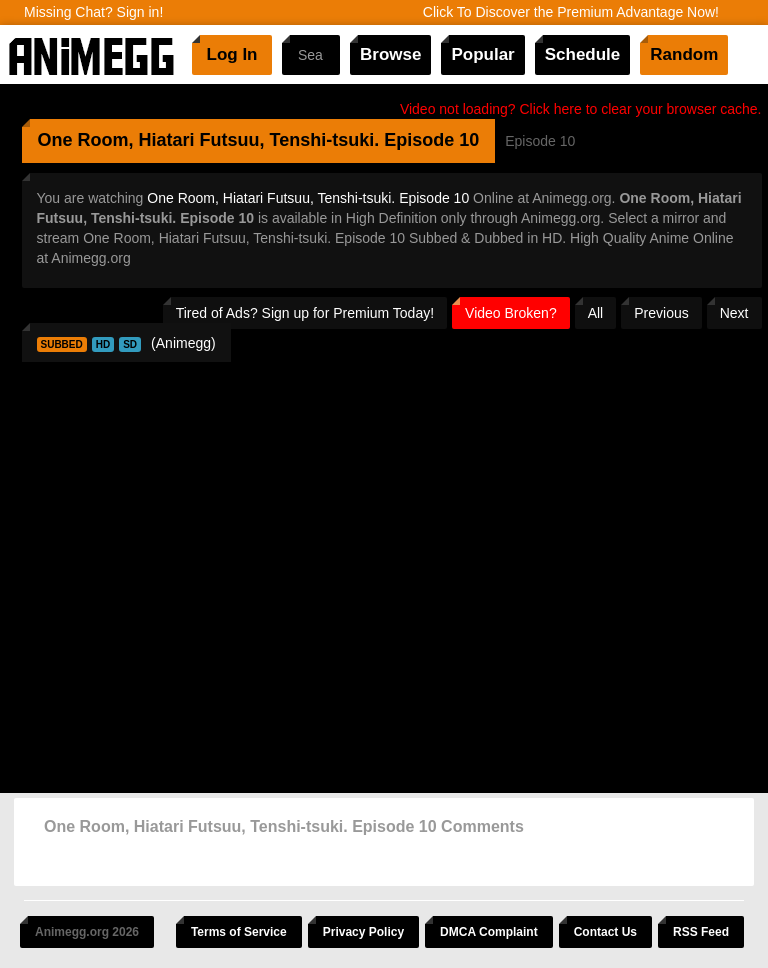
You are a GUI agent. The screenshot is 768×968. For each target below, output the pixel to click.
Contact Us (605, 932)
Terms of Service (239, 932)
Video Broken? (511, 313)
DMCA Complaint (489, 932)
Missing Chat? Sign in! (93, 12)
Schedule (583, 54)
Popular (482, 54)
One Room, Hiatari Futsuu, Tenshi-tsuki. (209, 140)
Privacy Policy (363, 932)
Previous (661, 313)
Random (684, 54)
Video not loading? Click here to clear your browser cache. (581, 109)
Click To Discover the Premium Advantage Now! (571, 12)
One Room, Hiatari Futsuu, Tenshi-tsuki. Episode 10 (308, 198)
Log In (232, 54)
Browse (390, 54)
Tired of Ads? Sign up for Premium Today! (305, 313)
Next (734, 313)
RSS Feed (701, 932)
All (596, 313)
